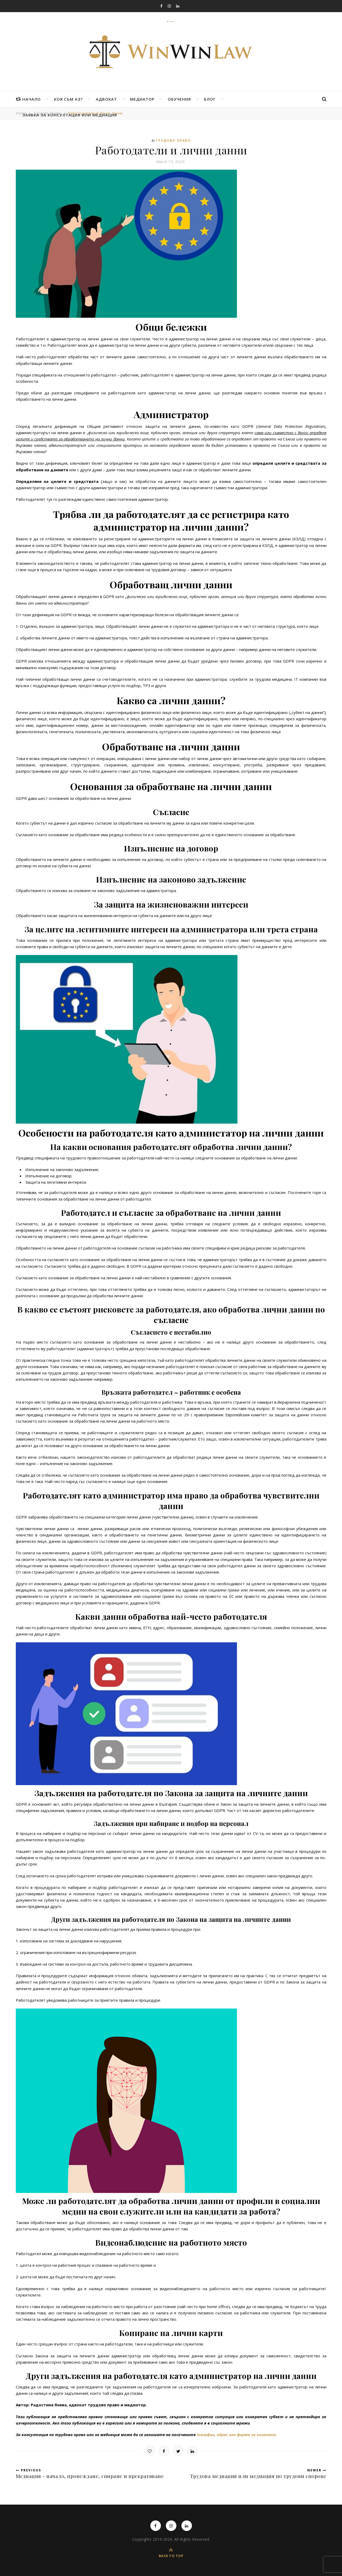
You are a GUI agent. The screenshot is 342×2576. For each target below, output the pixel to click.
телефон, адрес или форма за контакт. (237, 2434)
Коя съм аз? (68, 99)
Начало (31, 99)
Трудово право (173, 140)
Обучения (179, 99)
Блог (210, 99)
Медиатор (142, 99)
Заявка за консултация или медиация (69, 114)
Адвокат (106, 99)
